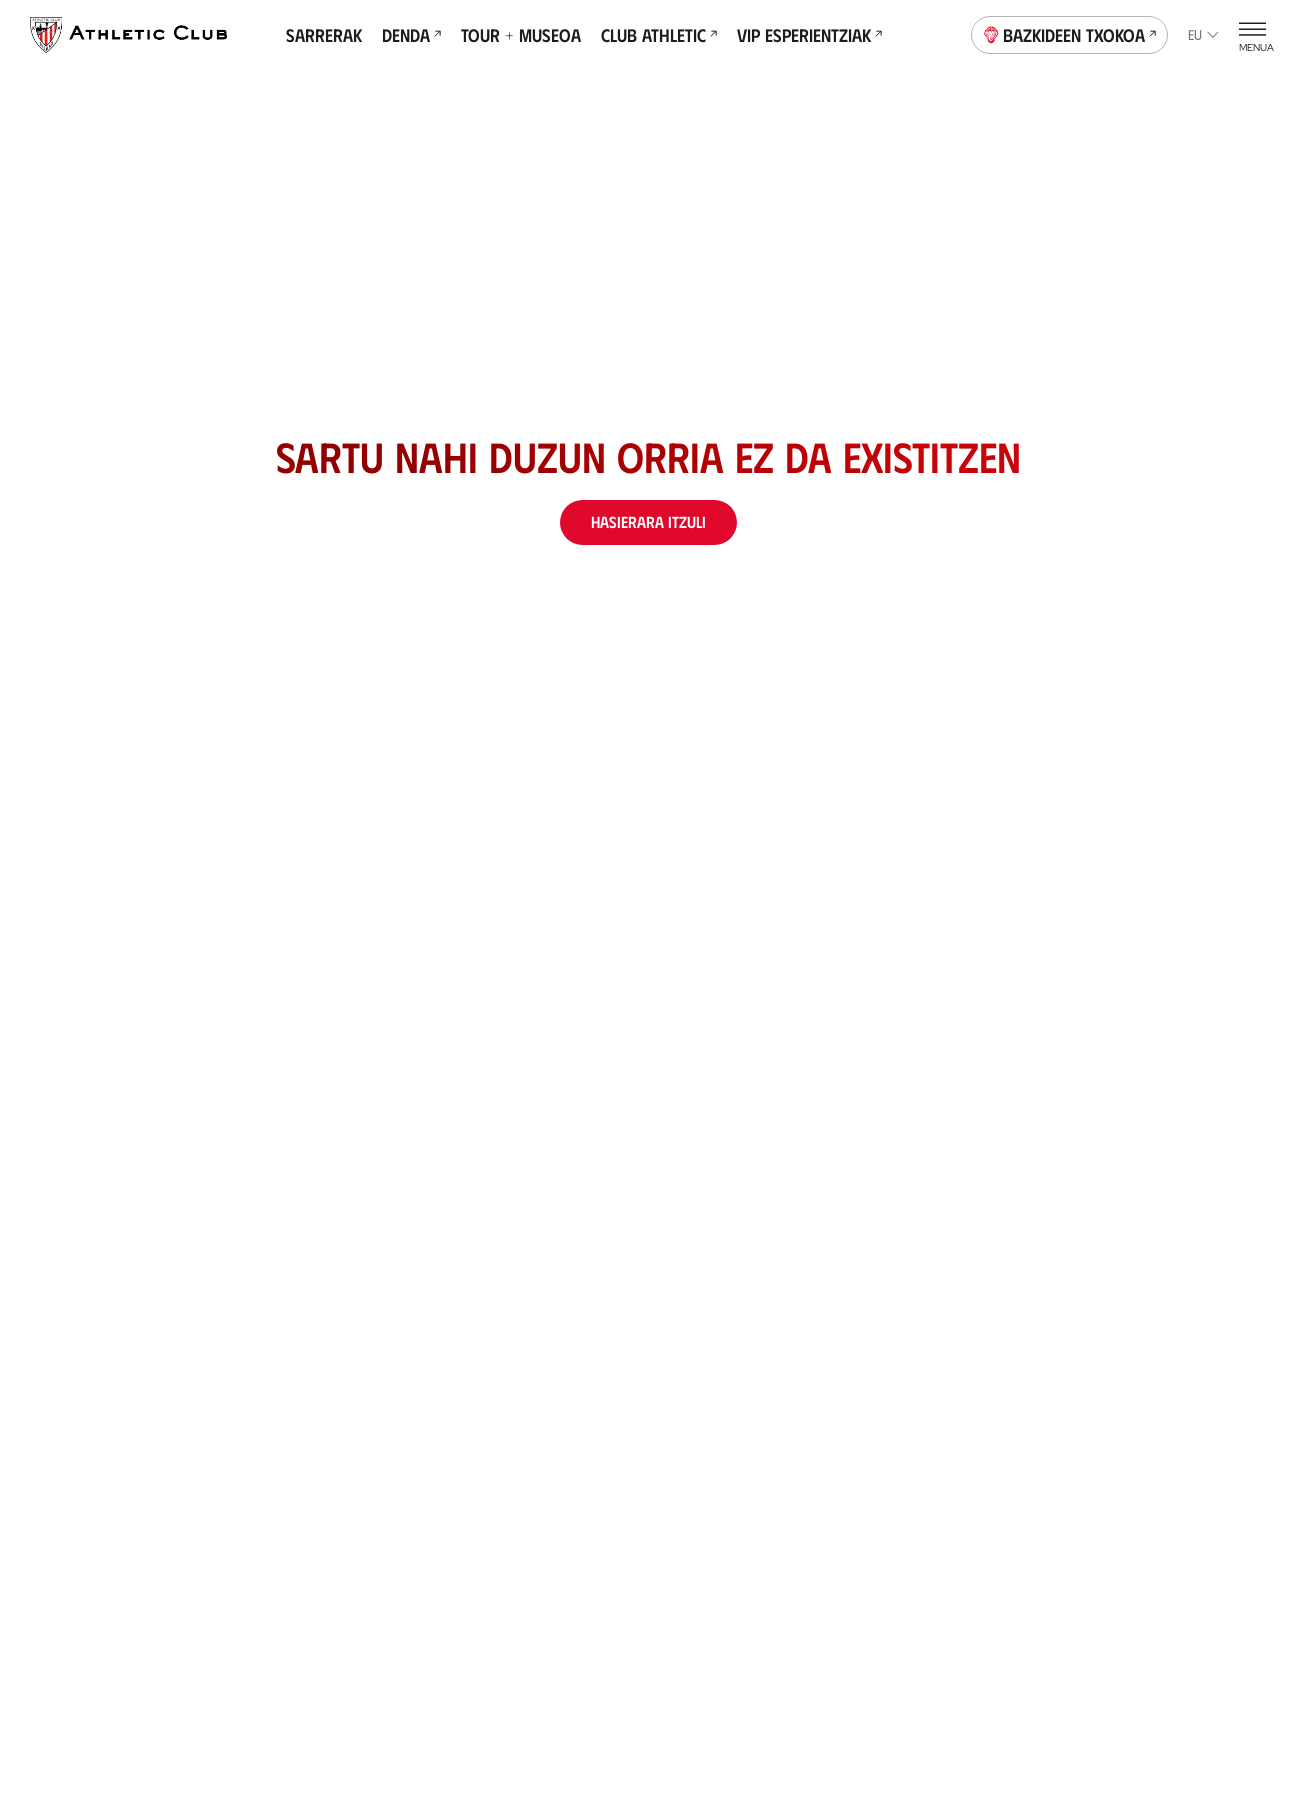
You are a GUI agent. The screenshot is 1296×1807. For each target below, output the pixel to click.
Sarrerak (324, 35)
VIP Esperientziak (809, 35)
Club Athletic (659, 35)
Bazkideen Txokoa (1070, 33)
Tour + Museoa (521, 35)
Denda (411, 35)
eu (1203, 34)
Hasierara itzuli (648, 521)
